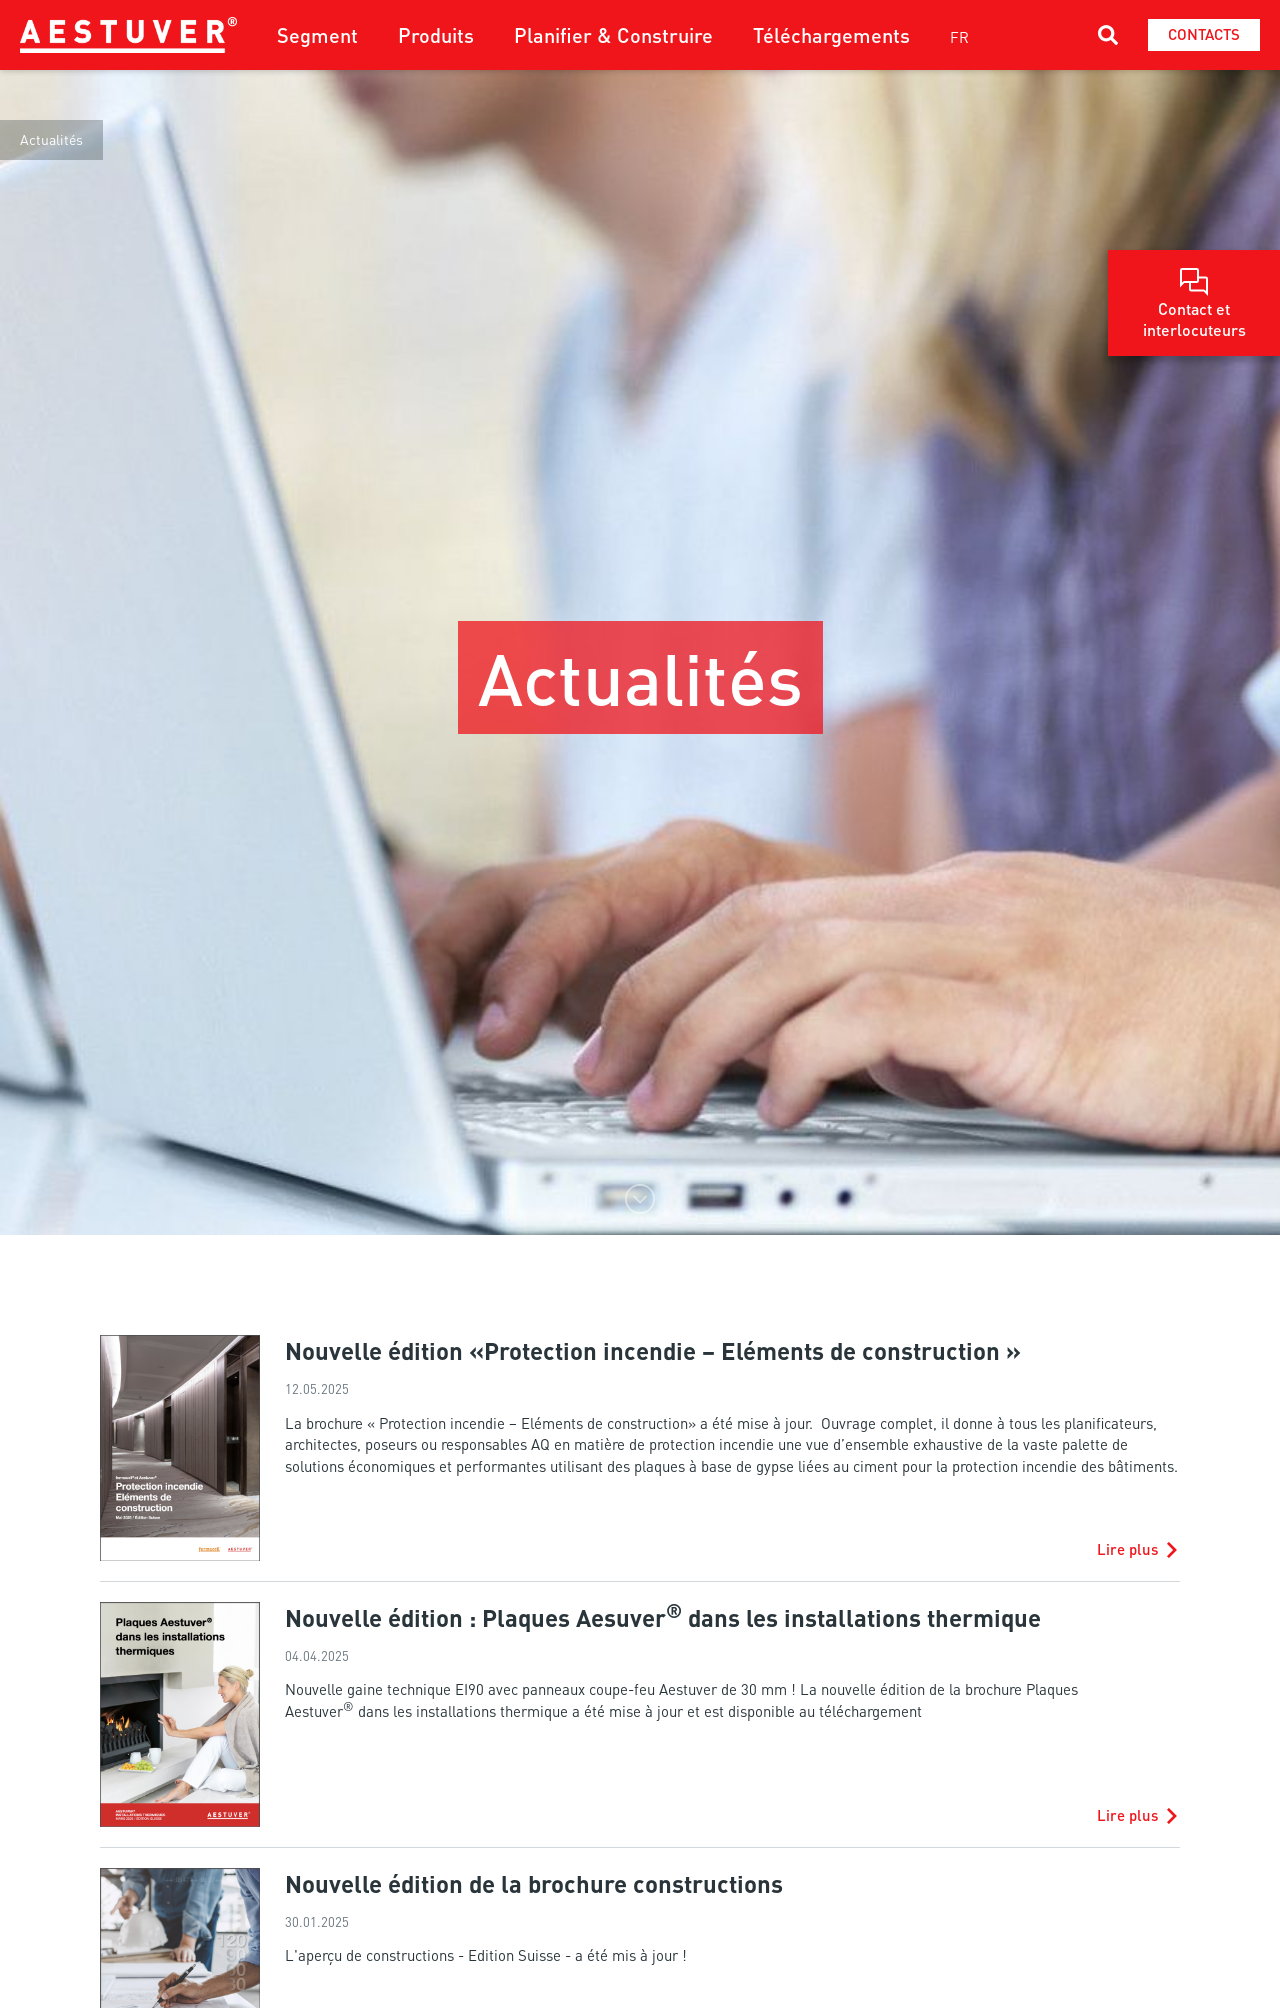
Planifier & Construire (613, 35)
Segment (317, 35)
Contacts (1204, 34)
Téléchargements (831, 35)
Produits (436, 35)
